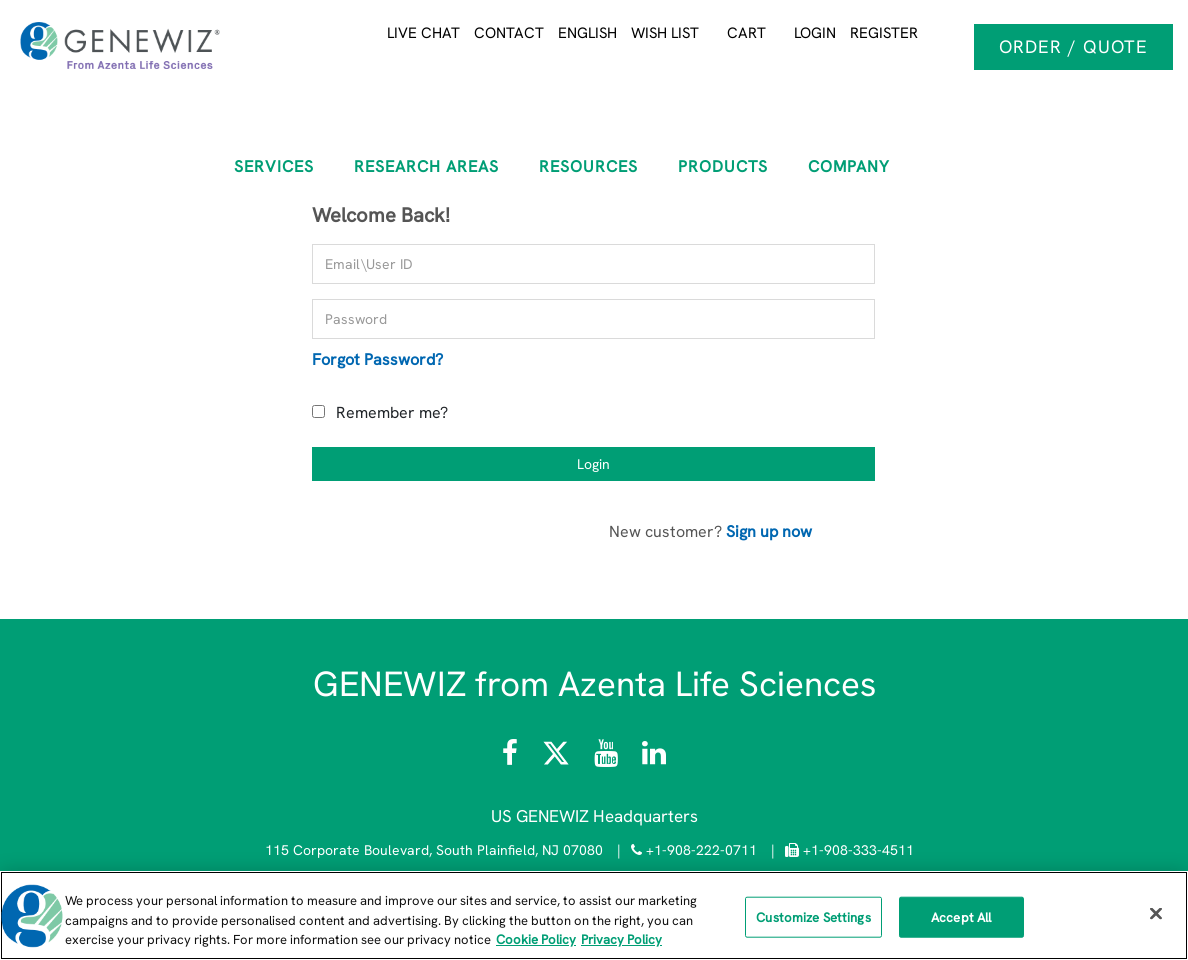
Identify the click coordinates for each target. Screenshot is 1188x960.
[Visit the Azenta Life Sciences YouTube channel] (606, 758)
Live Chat (423, 33)
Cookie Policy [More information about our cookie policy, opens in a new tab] (536, 939)
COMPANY (849, 166)
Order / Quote (1073, 46)
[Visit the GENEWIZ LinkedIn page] (654, 758)
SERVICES (274, 166)
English (587, 33)
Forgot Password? (377, 359)
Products (723, 166)
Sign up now (769, 531)
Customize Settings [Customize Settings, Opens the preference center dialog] (813, 916)
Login (815, 33)
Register (884, 33)
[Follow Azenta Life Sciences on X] (558, 758)
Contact (509, 33)
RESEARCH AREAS (426, 166)
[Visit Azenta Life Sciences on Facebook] (512, 758)
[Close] (1156, 913)
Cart (746, 33)
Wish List (665, 33)
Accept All (961, 916)
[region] (594, 915)
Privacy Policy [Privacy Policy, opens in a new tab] (621, 939)
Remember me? (392, 412)
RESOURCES (588, 166)
